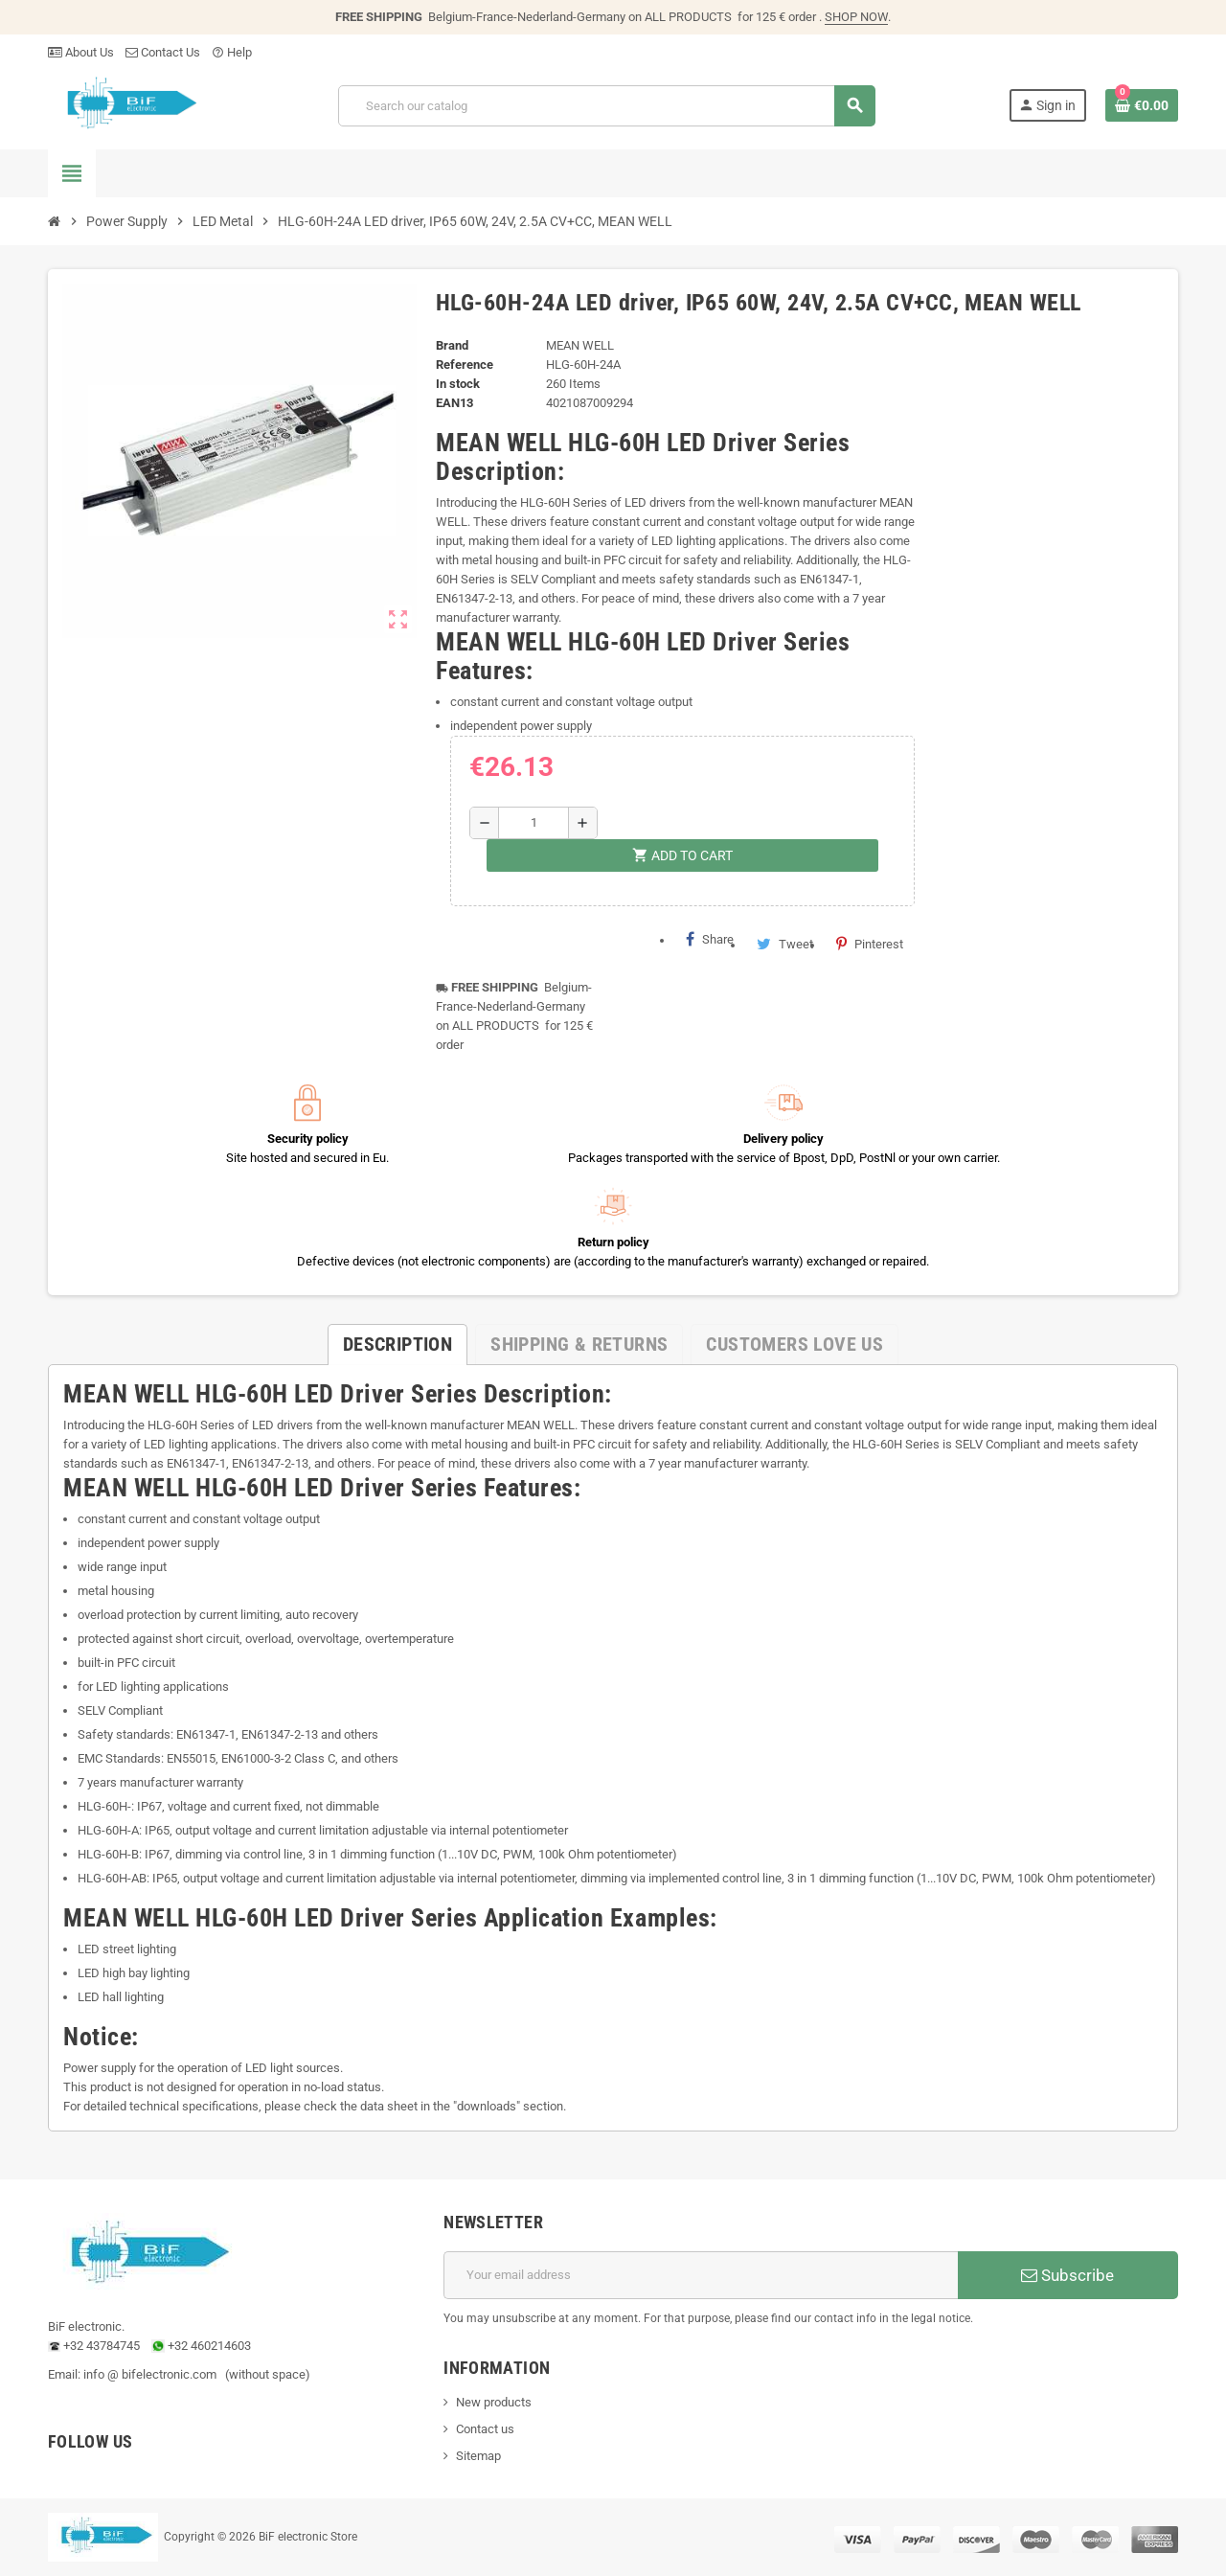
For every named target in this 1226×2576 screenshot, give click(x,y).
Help (232, 52)
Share (710, 938)
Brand (452, 345)
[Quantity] (533, 823)
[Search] (606, 105)
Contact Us (162, 52)
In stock (458, 383)
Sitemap (478, 2456)
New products (494, 2402)
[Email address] (700, 2275)
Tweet (785, 943)
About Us (81, 52)
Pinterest (869, 943)
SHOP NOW (856, 17)
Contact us (485, 2429)
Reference (464, 364)
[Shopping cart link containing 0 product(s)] (1141, 105)
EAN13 (454, 403)
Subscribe (1067, 2275)
